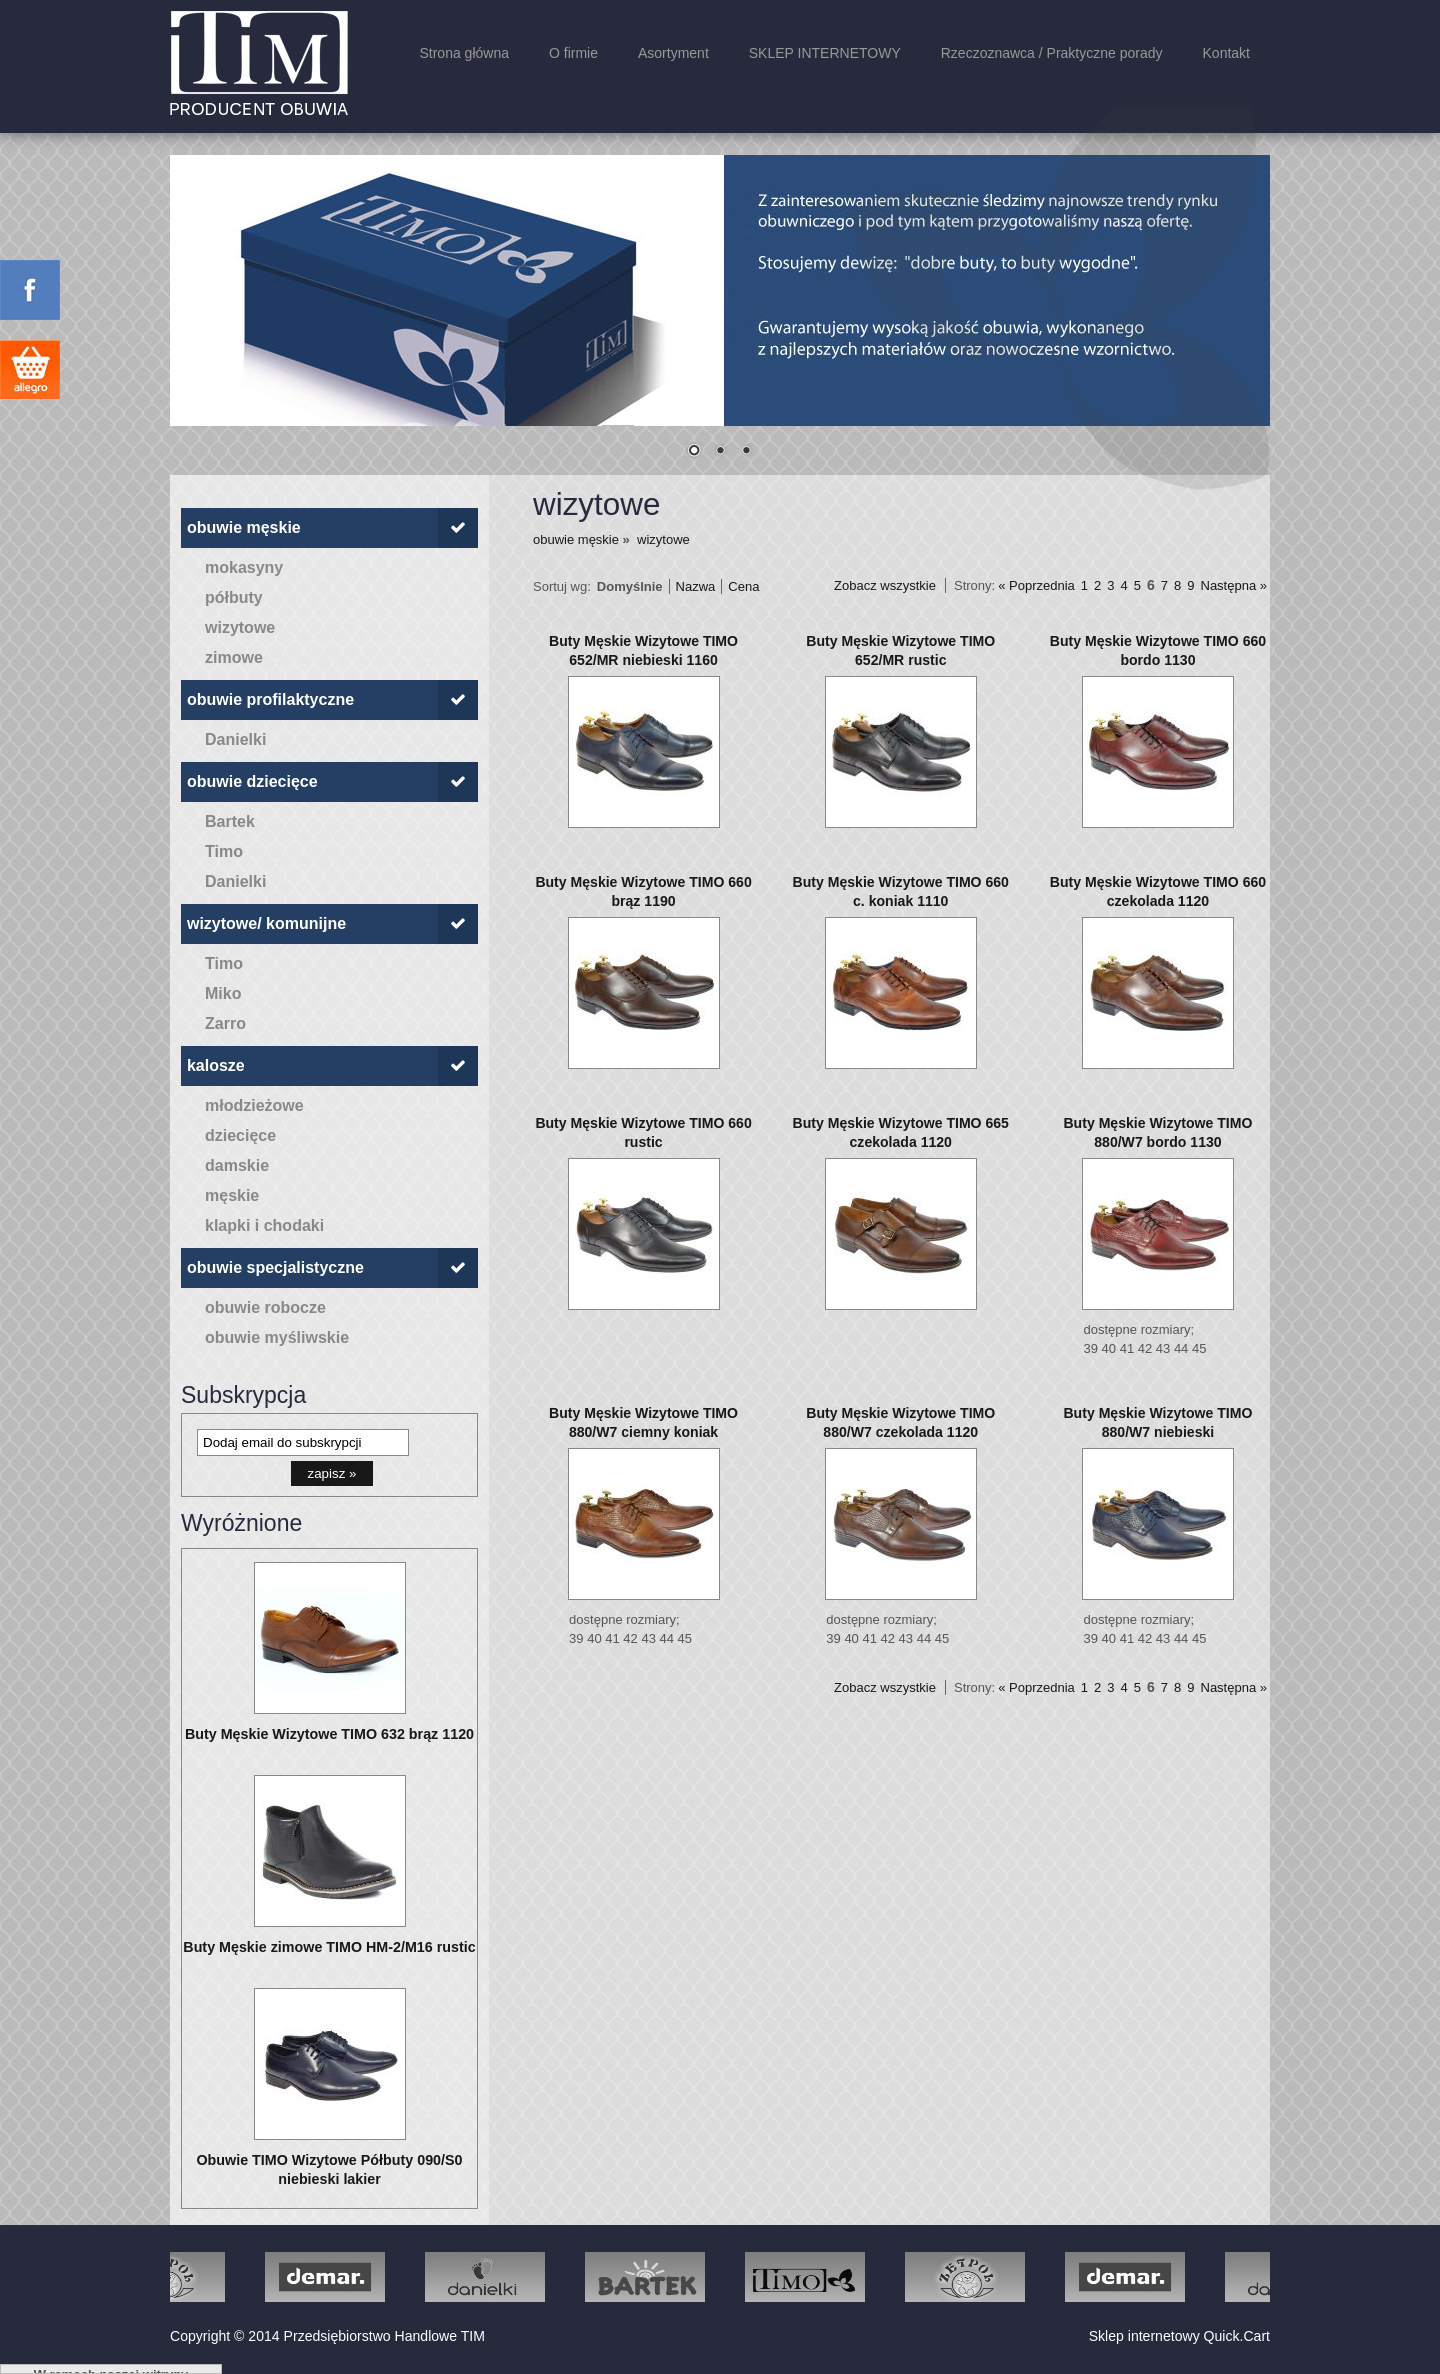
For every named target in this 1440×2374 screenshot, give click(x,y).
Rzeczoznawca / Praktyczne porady (1052, 53)
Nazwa (696, 586)
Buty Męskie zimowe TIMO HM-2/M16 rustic (329, 1947)
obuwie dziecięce (252, 781)
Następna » (1234, 585)
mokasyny (244, 567)
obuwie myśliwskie (277, 1337)
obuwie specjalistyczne (275, 1267)
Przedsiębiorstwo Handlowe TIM (384, 2336)
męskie (232, 1195)
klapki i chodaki (264, 1225)
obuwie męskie (244, 527)
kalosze (216, 1065)
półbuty (234, 597)
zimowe (234, 657)
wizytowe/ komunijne (266, 923)
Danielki (235, 739)
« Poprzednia (1036, 585)
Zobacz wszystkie (885, 585)
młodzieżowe (254, 1105)
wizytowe (240, 627)
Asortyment (673, 53)
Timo (224, 851)
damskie (237, 1165)
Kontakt (1226, 53)
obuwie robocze (265, 1307)
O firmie (573, 53)
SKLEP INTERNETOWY (825, 53)
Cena (743, 586)
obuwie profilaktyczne (270, 699)
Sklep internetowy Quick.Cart (1179, 2336)
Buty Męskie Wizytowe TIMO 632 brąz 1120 (329, 1734)
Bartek (230, 821)
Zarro (225, 1023)
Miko (223, 993)
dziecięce (240, 1135)
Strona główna (464, 53)
